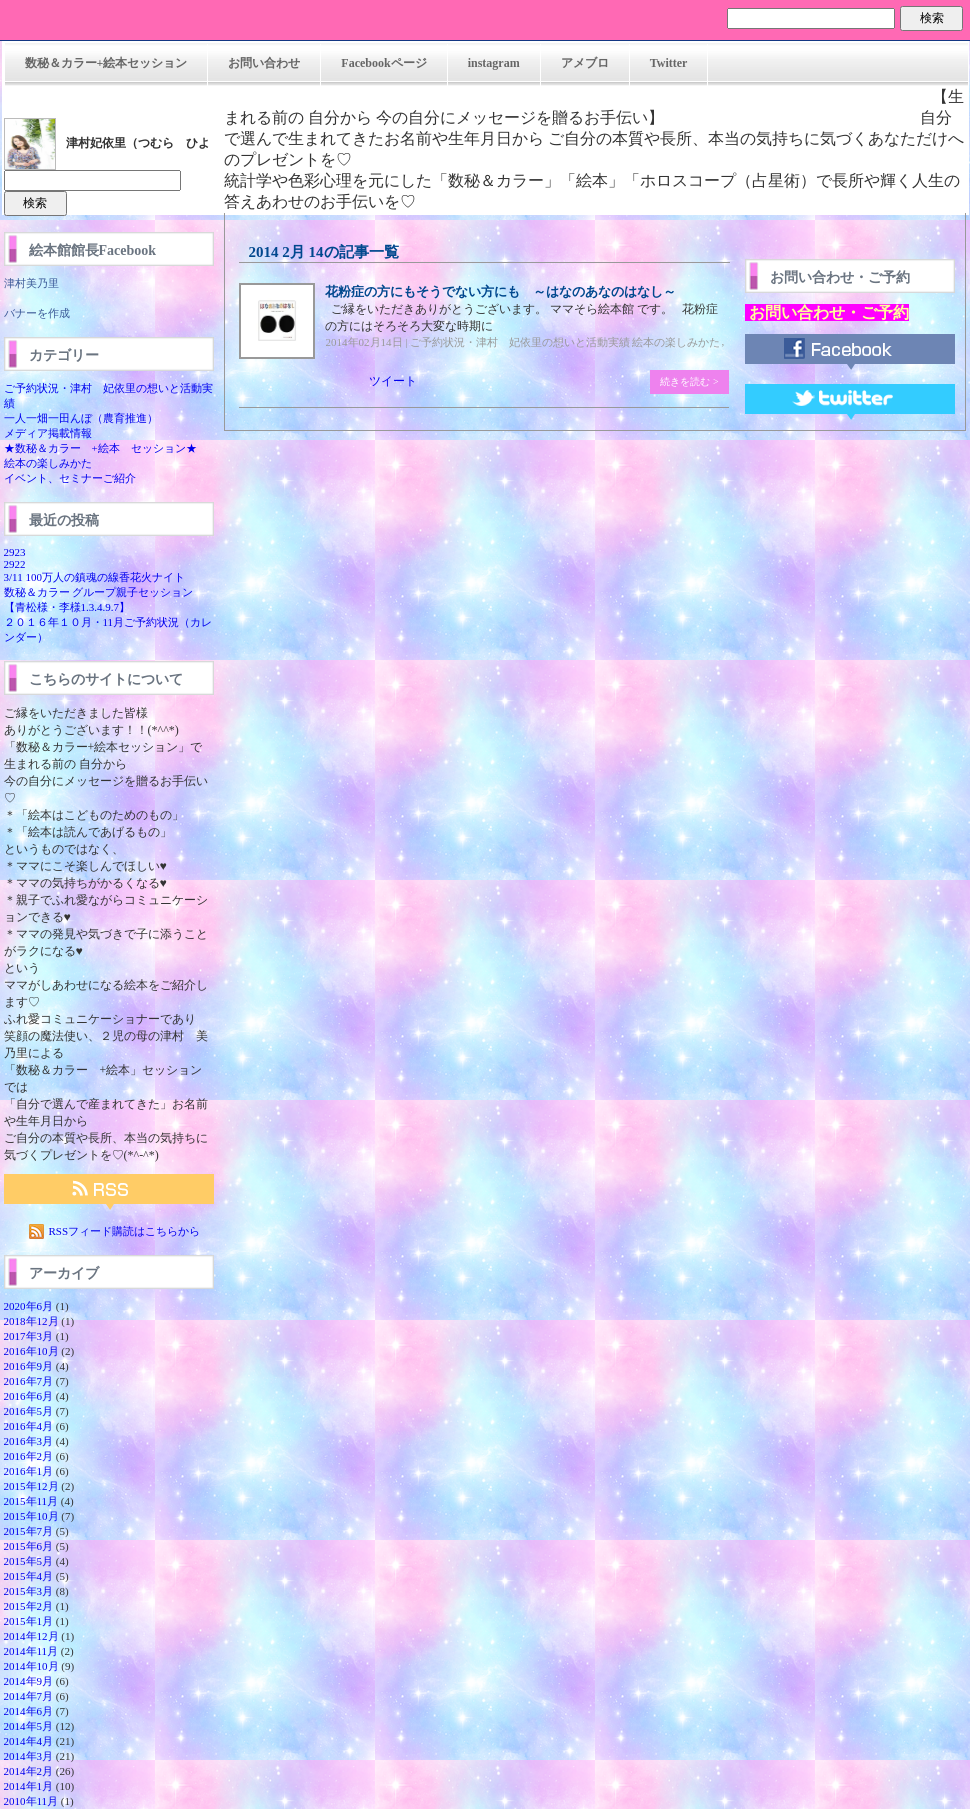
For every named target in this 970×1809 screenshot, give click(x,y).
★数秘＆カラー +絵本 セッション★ (100, 448)
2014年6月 (29, 1711)
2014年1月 (29, 1786)
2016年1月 (29, 1471)
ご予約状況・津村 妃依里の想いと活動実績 (520, 342)
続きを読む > (689, 381)
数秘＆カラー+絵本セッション (106, 63)
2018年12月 (31, 1321)
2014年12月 (31, 1636)
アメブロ (585, 63)
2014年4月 (29, 1741)
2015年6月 (29, 1546)
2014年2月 (29, 1771)
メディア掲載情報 (48, 433)
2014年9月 (29, 1681)
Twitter (669, 63)
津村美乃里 (31, 283)
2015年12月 (31, 1486)
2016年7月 (29, 1381)
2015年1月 (29, 1621)
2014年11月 (31, 1651)
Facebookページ (383, 63)
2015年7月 (29, 1531)
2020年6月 (29, 1306)
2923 (15, 552)
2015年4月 (29, 1576)
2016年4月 (29, 1426)
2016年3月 (29, 1441)
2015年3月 (29, 1591)
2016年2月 (29, 1456)
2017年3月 (29, 1336)
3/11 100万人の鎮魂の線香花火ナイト (94, 577)
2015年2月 (29, 1606)
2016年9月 (29, 1366)
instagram (494, 63)
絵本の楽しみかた (48, 463)
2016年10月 (31, 1351)
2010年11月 (31, 1801)
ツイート (393, 381)
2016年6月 (29, 1396)
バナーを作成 (37, 313)
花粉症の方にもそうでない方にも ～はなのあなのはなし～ (500, 291)
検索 (932, 18)
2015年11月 (31, 1501)
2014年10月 (31, 1666)
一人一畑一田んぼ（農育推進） (81, 418)
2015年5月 (29, 1561)
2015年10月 (31, 1516)
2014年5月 (29, 1726)
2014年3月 (29, 1756)
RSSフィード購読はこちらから (125, 1231)
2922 (15, 564)
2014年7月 (29, 1696)
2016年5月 (29, 1411)
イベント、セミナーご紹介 (70, 478)
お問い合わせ (264, 63)
